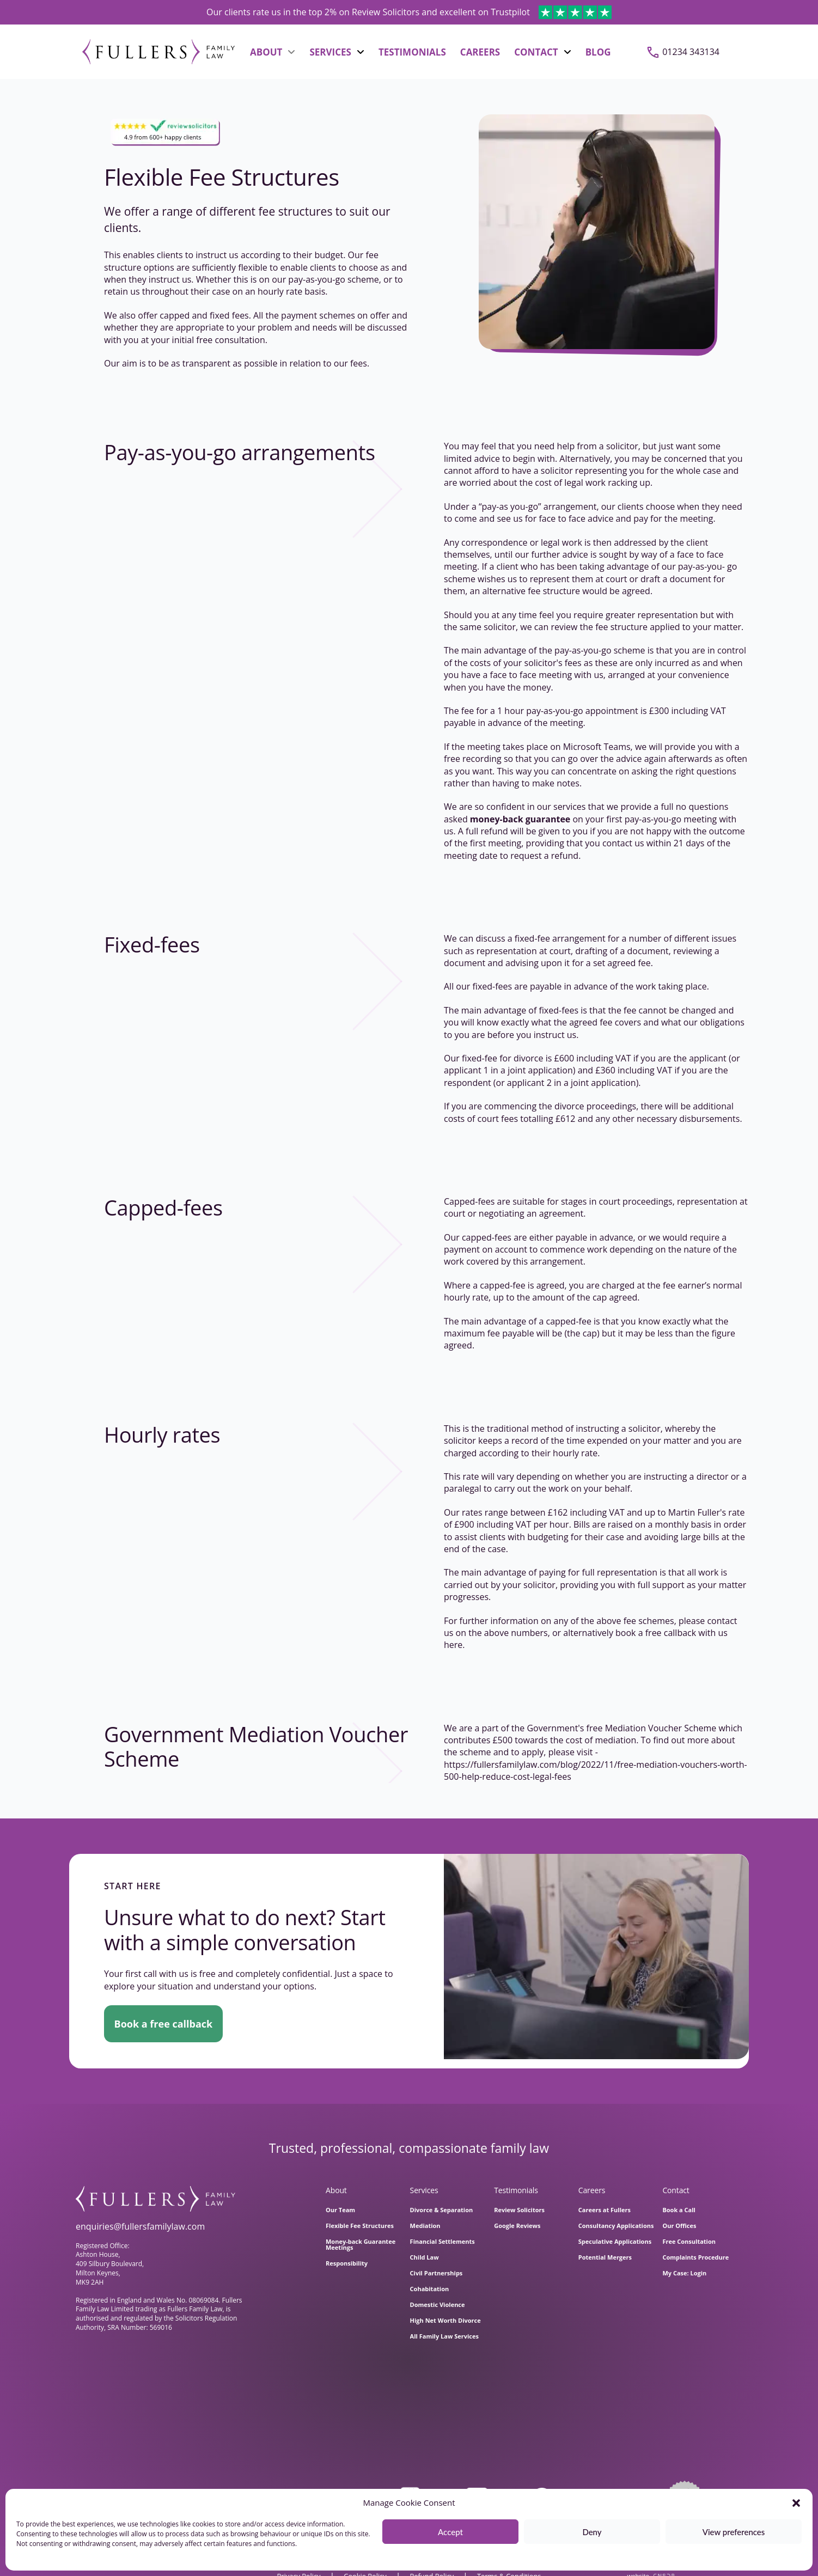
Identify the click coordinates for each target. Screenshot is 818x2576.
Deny (591, 2532)
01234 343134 (690, 52)
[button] (796, 2503)
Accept (450, 2532)
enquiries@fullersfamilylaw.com (140, 2226)
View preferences (734, 2532)
